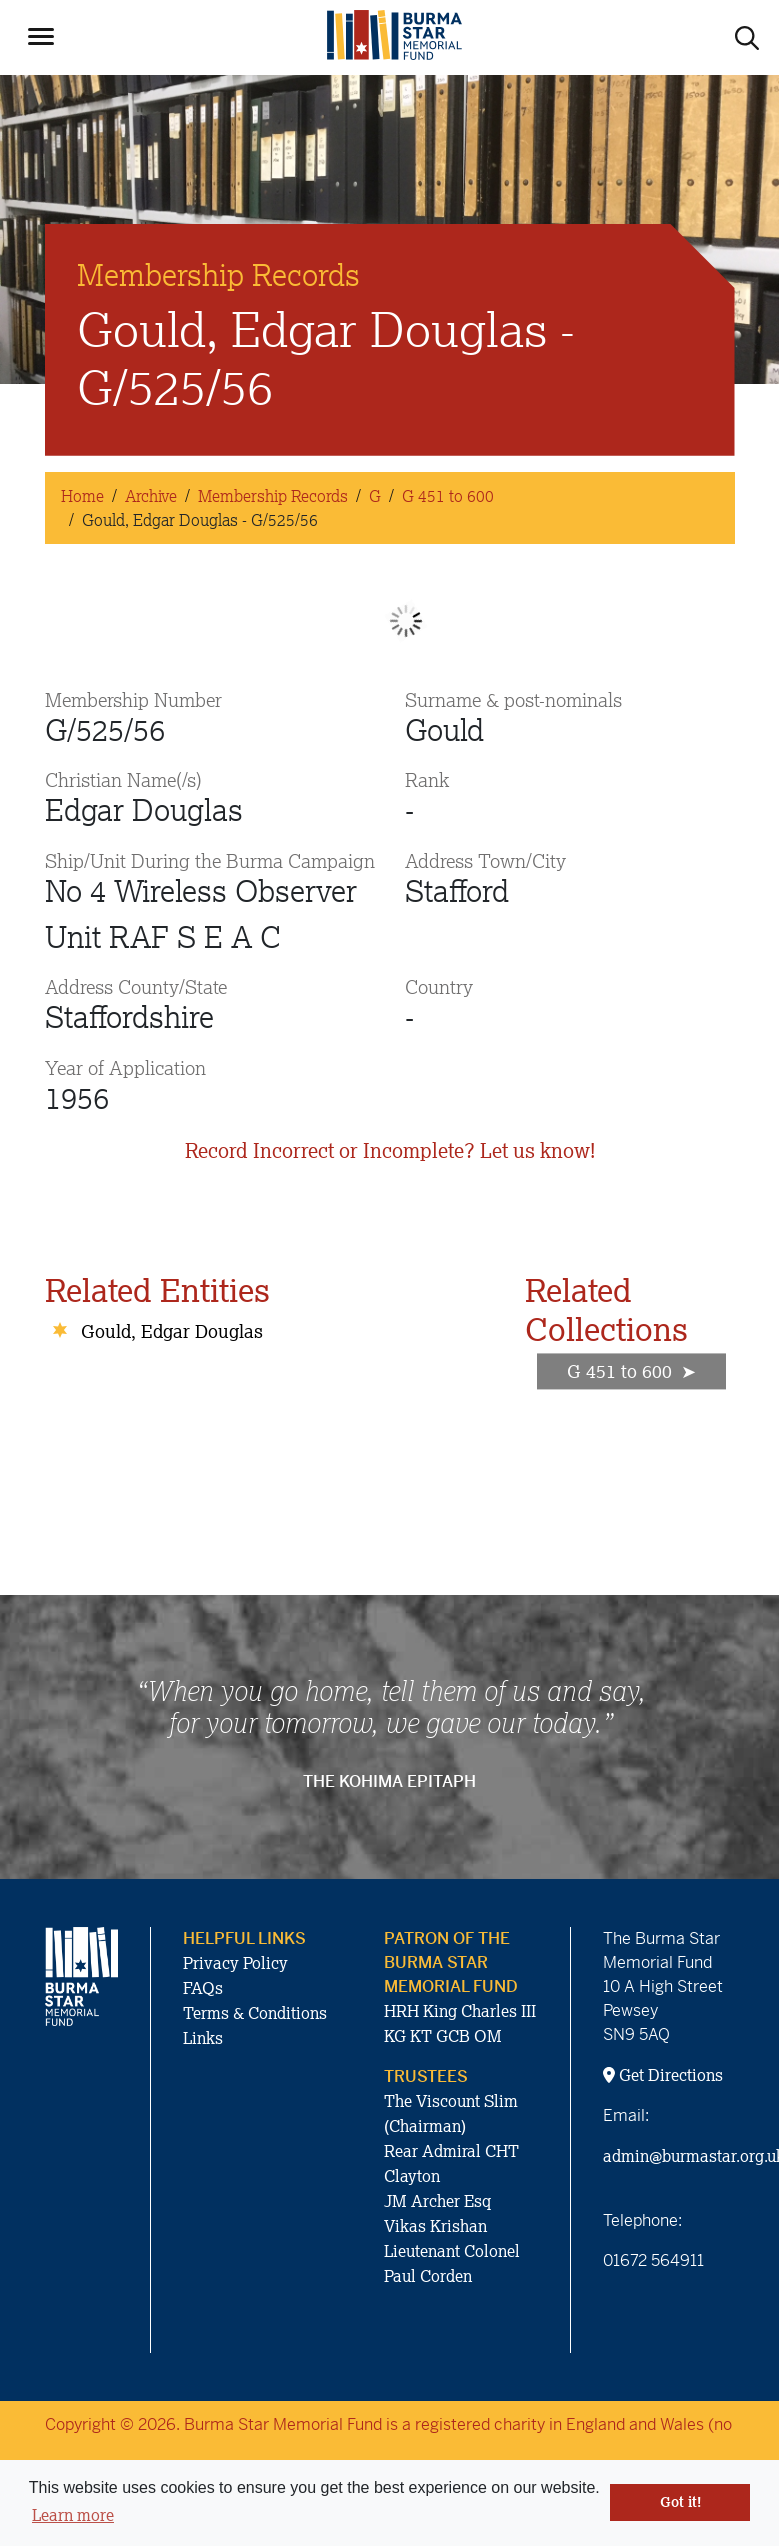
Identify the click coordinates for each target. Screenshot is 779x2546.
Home (82, 496)
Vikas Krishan (435, 2226)
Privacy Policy (235, 1963)
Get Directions (663, 2075)
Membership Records (273, 496)
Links (203, 2038)
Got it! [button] (680, 2502)
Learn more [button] (73, 2515)
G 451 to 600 (448, 496)
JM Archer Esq (437, 2201)
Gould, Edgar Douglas (172, 1331)
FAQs (203, 1988)
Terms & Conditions (255, 2013)
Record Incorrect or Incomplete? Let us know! (390, 1150)
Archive (151, 496)
